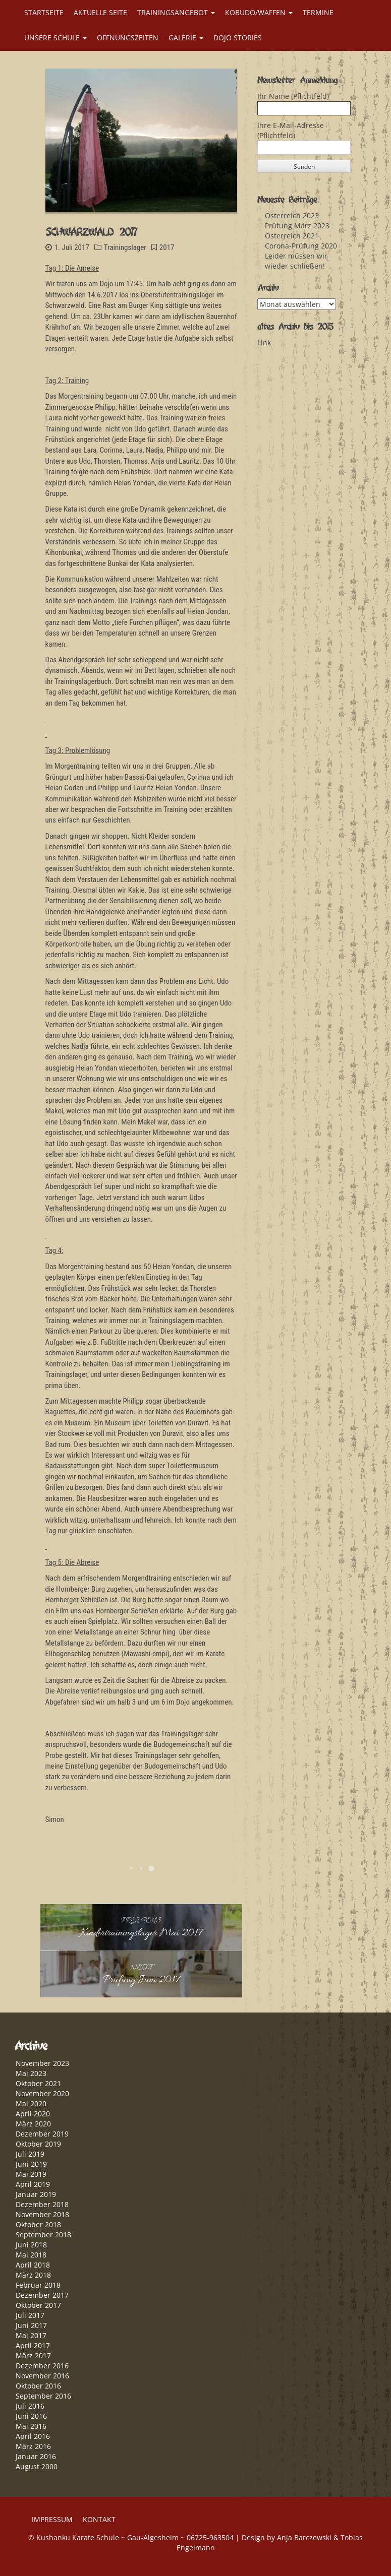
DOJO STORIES (237, 37)
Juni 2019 (31, 2164)
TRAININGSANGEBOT (176, 12)
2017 (167, 247)
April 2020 (33, 2113)
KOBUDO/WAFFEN (259, 12)
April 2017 (33, 2345)
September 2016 (43, 2396)
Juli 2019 (30, 2154)
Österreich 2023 (292, 215)
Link (264, 342)
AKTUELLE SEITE (100, 12)
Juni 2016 (31, 2416)
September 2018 (43, 2234)
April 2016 (33, 2436)
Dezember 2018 (42, 2204)
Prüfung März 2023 (297, 225)
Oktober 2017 (38, 2305)
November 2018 (42, 2214)
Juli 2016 (30, 2406)
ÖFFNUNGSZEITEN (127, 37)
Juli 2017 (30, 2315)
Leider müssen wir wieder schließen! (296, 261)
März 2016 (33, 2446)
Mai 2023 (31, 2073)
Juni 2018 (31, 2244)
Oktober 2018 (38, 2224)
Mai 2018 (31, 2254)
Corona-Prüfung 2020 (301, 245)
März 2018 (33, 2275)
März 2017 (33, 2355)
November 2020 (42, 2093)
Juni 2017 (31, 2325)
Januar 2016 (36, 2456)
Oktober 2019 (38, 2144)
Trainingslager (125, 247)
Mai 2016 (31, 2426)
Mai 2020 (31, 2103)
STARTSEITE (44, 12)
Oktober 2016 (38, 2386)
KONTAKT (99, 2519)
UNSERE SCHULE (55, 37)
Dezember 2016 (42, 2365)
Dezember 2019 (42, 2134)
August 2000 (37, 2466)
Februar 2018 (38, 2285)
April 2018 (33, 2265)
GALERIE (186, 37)
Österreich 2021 (292, 235)
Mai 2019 (31, 2174)
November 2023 (42, 2063)
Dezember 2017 (42, 2295)
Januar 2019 (36, 2194)
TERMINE (318, 12)
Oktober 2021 (38, 2083)
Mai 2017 (31, 2335)
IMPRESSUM (52, 2519)
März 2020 (33, 2123)
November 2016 (42, 2375)
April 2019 (33, 2184)
